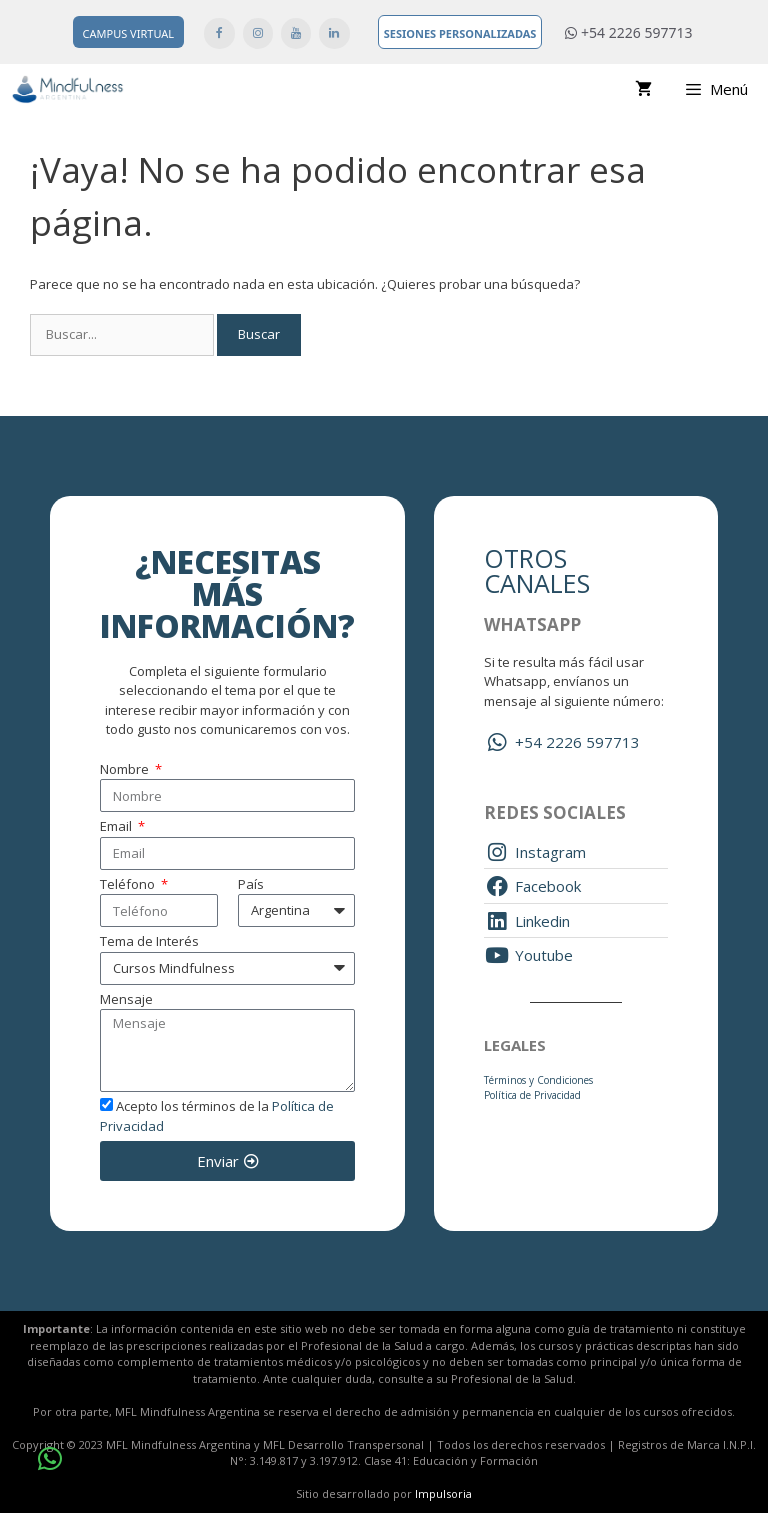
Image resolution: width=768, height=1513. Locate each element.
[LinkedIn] (334, 33)
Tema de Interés (149, 941)
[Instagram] (258, 33)
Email (117, 826)
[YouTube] (296, 33)
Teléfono (129, 884)
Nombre (126, 769)
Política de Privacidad (532, 1095)
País (251, 884)
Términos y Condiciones (538, 1080)
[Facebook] (219, 33)
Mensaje (126, 999)
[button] (50, 1459)
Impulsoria (443, 1493)
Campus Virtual (129, 33)
